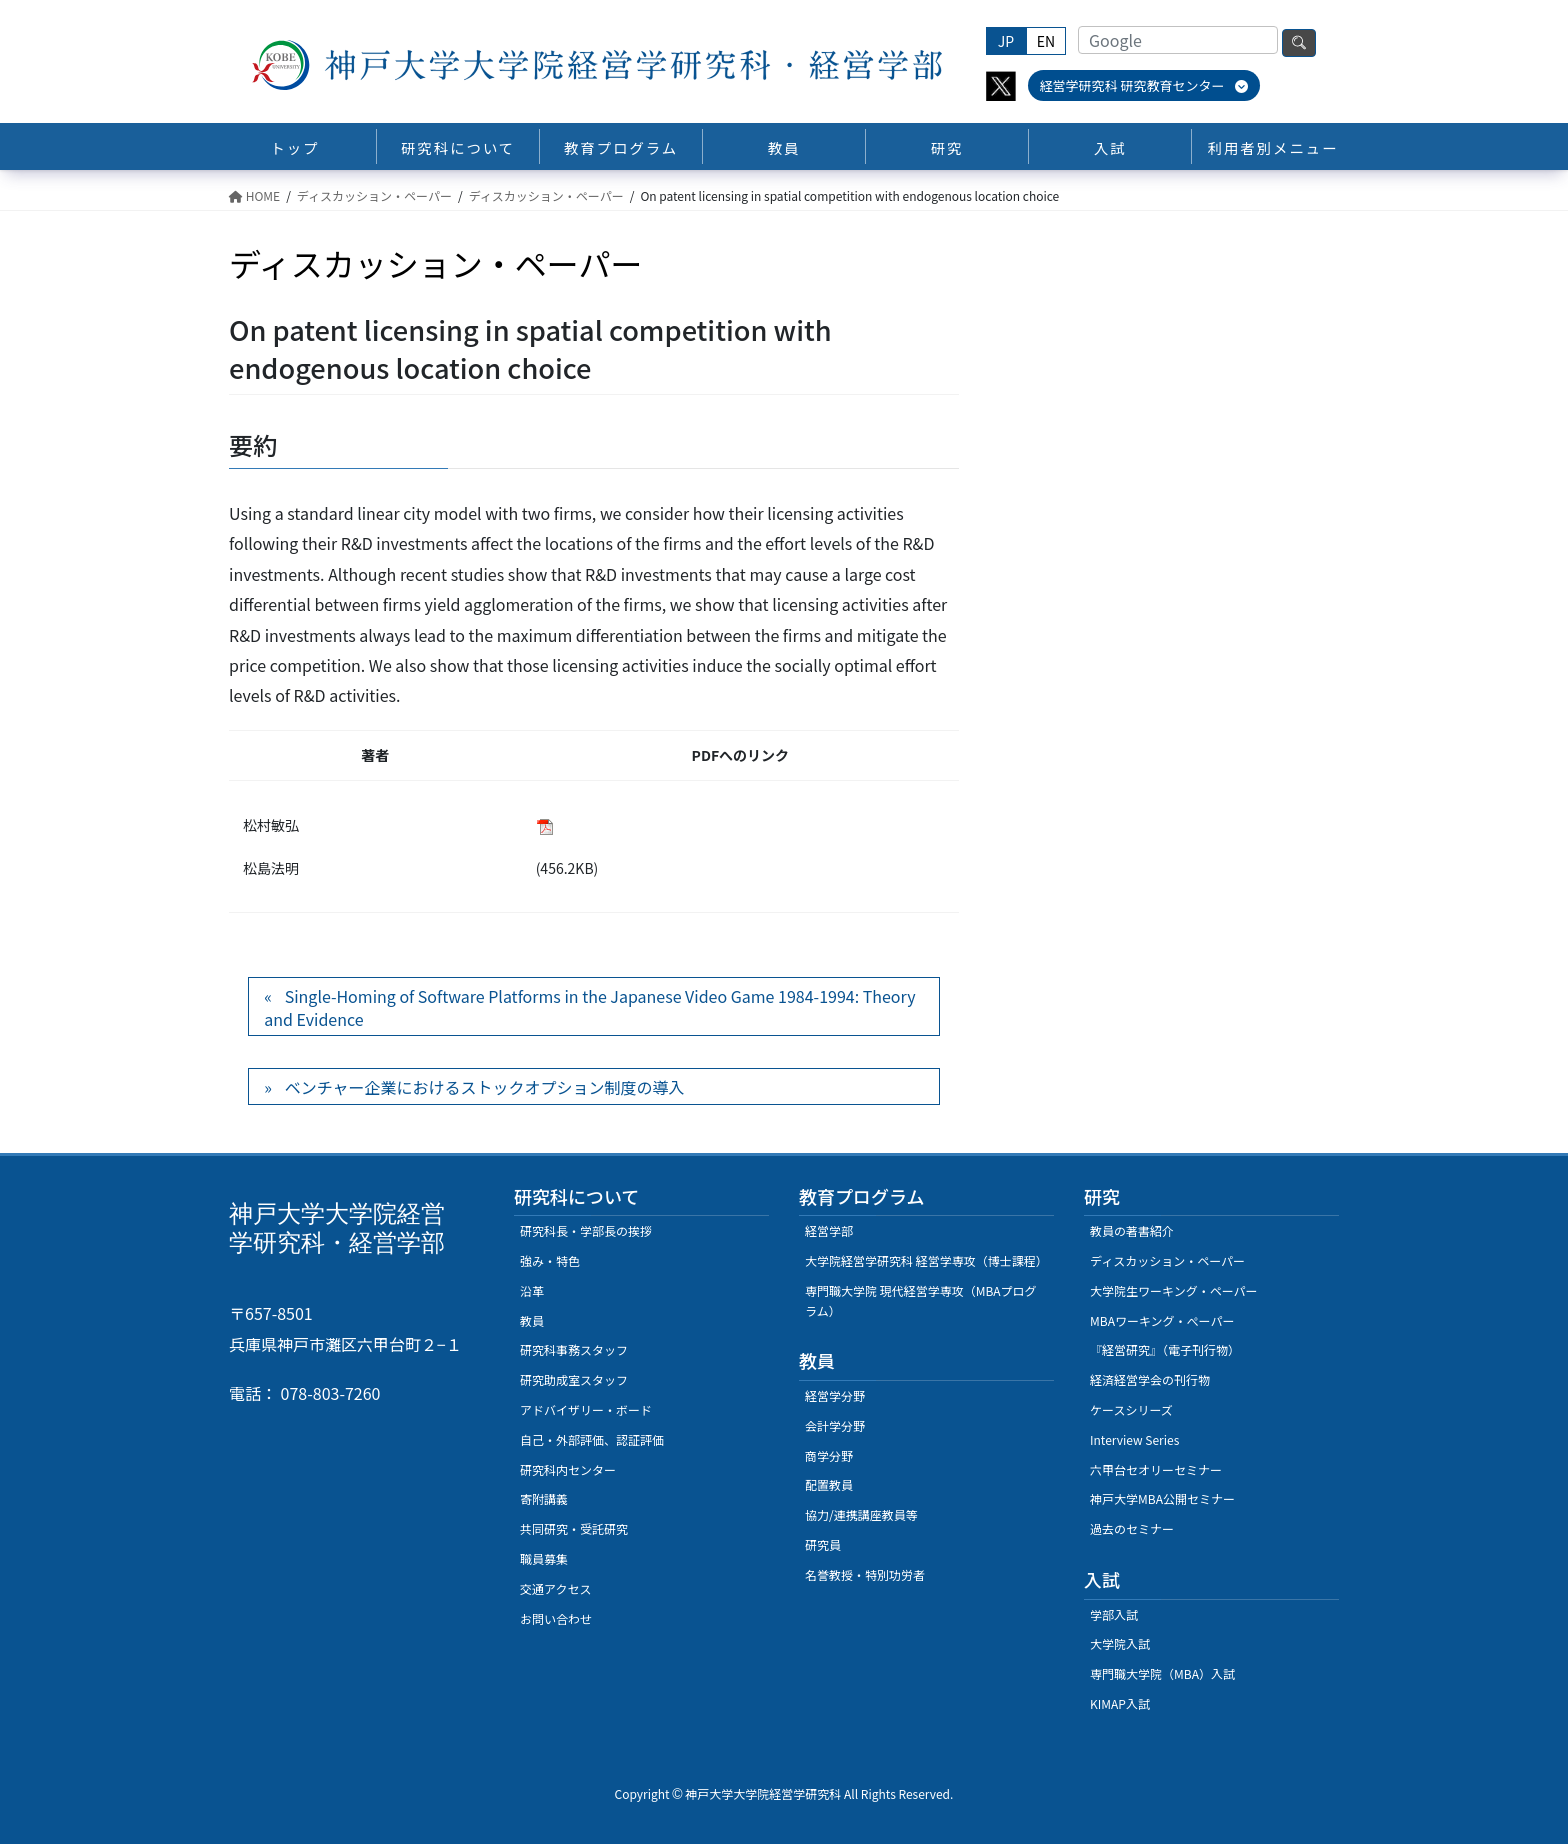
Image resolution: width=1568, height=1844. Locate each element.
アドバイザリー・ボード (586, 1409)
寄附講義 (544, 1498)
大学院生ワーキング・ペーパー (1174, 1290)
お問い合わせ (556, 1618)
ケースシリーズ (1131, 1409)
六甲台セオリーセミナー (1156, 1469)
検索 (1299, 43)
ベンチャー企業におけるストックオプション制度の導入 (485, 1087)
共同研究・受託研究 (574, 1528)
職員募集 (544, 1558)
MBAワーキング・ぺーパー (1162, 1320)
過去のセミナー (1132, 1528)
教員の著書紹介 (1132, 1230)
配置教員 (829, 1484)
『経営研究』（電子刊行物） (1165, 1349)
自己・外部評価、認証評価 (592, 1439)
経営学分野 (835, 1395)
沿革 (532, 1290)
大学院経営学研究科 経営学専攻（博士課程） (926, 1260)
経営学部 (829, 1230)
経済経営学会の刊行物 (1150, 1379)
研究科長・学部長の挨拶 (586, 1230)
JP (1006, 41)
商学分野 (829, 1455)
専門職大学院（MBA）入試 (1162, 1673)
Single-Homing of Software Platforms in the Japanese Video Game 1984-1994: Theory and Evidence (589, 1007)
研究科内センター (568, 1469)
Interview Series (1134, 1439)
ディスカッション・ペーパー (1167, 1260)
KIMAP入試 (1120, 1703)
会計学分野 (835, 1425)
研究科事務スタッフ (574, 1349)
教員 (532, 1320)
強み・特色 (550, 1260)
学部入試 (1114, 1614)
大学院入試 (1120, 1643)
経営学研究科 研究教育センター (1144, 85)
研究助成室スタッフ (574, 1379)
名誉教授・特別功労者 (865, 1574)
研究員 (823, 1544)
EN (1046, 41)
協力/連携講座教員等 (861, 1514)
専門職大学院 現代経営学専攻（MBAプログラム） (921, 1300)
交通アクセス (555, 1588)
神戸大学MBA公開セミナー (1162, 1498)
